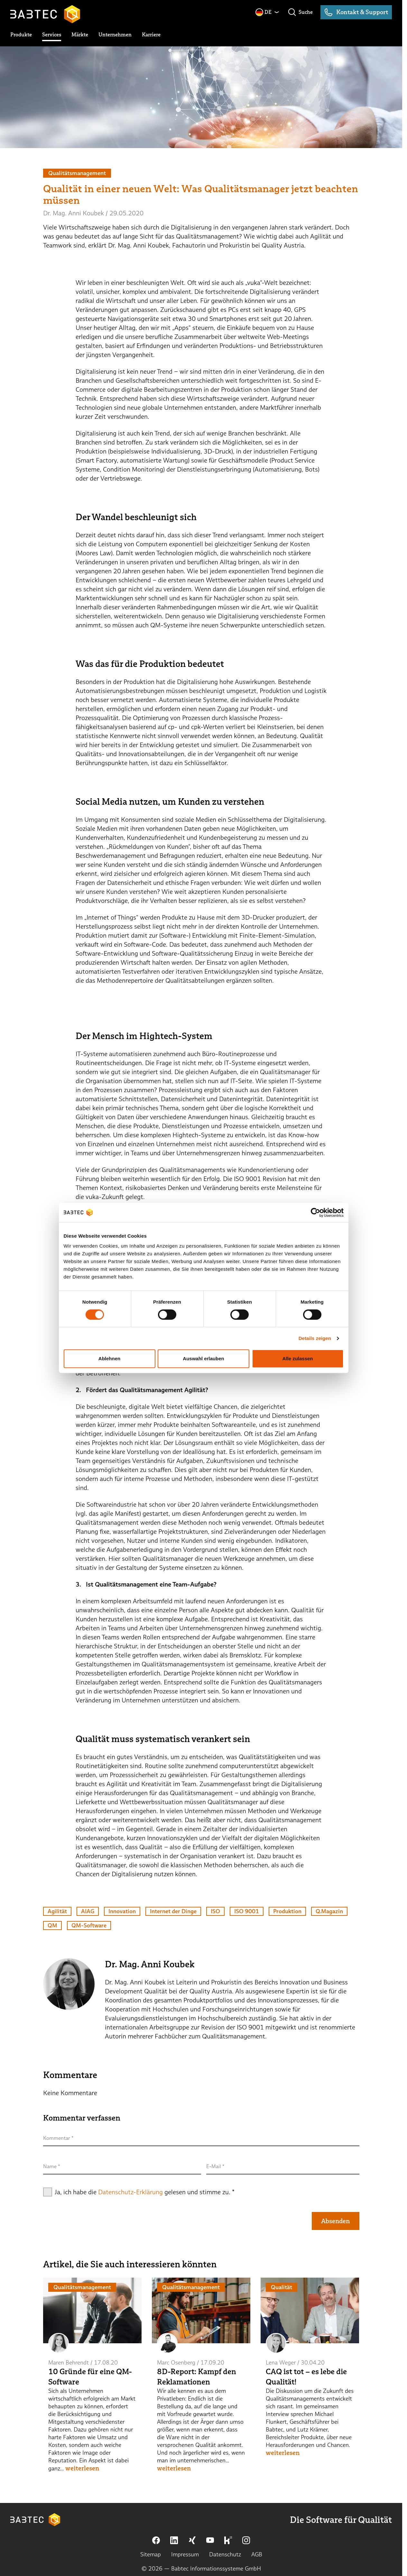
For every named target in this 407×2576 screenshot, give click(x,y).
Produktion (287, 1911)
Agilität (57, 1911)
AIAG (87, 1911)
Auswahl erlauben (203, 1366)
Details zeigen (315, 1345)
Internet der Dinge (173, 1911)
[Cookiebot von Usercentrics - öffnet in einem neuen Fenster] (316, 1219)
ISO (215, 1911)
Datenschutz (225, 2554)
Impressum (185, 2554)
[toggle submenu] (21, 34)
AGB (256, 2554)
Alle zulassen (297, 1366)
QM (52, 1925)
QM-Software (88, 1925)
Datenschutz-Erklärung (130, 2192)
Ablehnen (109, 1366)
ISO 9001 (246, 1911)
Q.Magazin (329, 1911)
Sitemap (150, 2554)
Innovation (122, 1911)
